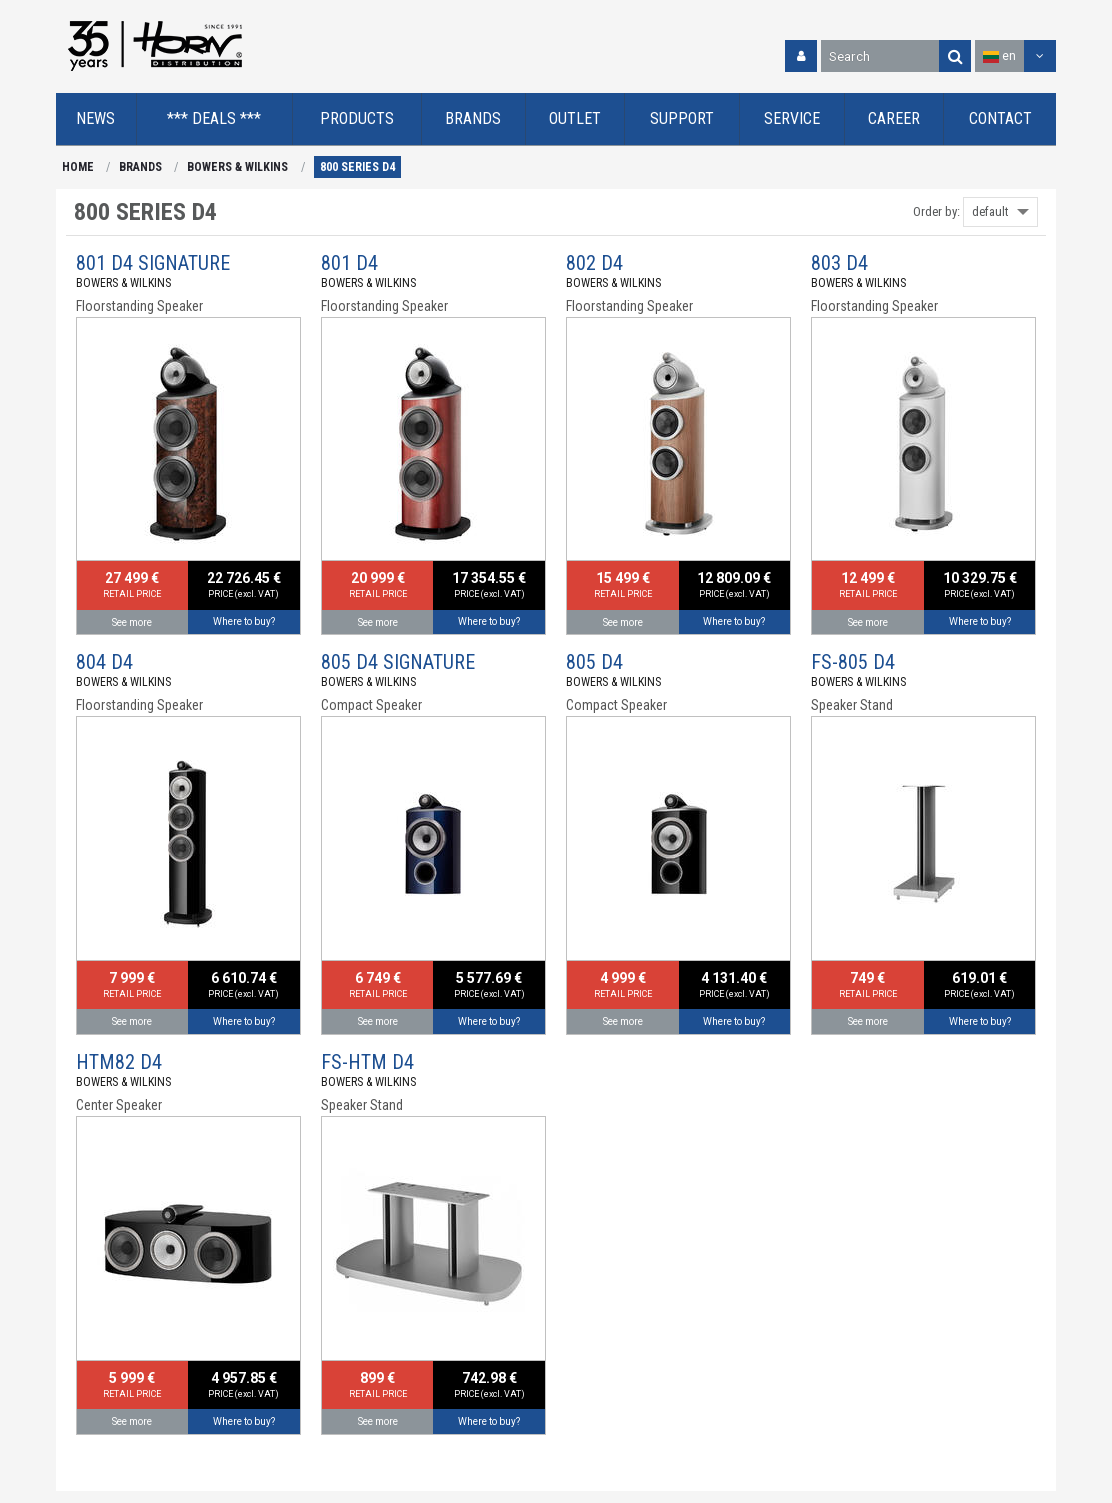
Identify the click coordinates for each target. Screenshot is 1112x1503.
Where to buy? (244, 621)
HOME (78, 167)
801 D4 (349, 263)
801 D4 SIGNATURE (153, 263)
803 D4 (839, 263)
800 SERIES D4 (357, 167)
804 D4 (104, 662)
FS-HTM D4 (367, 1062)
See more (132, 622)
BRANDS (140, 167)
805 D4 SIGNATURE (398, 662)
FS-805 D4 (853, 662)
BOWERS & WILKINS (237, 167)
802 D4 (594, 263)
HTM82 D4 (119, 1062)
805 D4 (594, 662)
